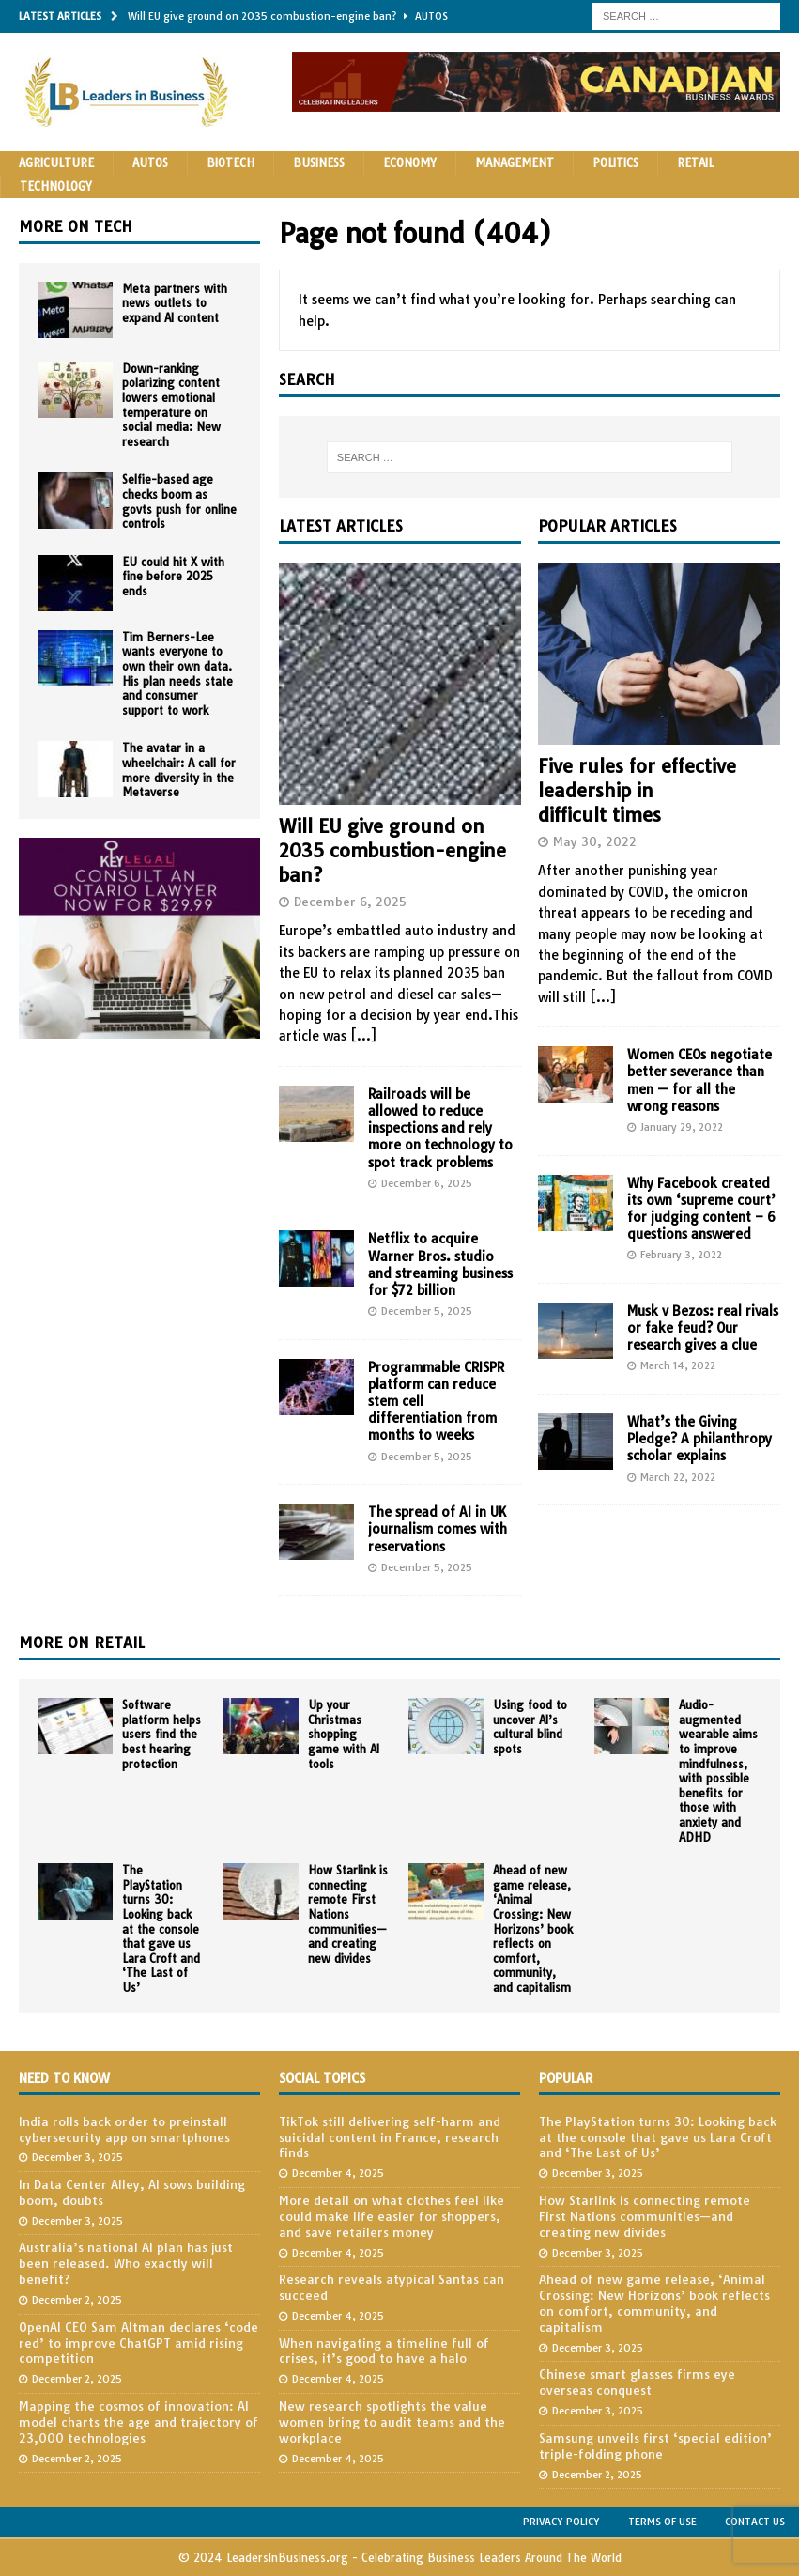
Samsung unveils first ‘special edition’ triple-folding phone (655, 2445)
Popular (565, 2078)
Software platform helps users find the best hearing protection (161, 1734)
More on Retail (82, 1642)
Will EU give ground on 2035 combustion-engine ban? (392, 850)
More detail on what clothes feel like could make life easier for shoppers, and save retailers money (391, 2216)
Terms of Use (662, 2521)
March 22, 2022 (677, 1477)
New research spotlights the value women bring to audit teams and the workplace (392, 2422)
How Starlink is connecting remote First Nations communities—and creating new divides (348, 1914)
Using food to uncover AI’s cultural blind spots (530, 1727)
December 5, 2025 (426, 1311)
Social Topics (322, 2078)
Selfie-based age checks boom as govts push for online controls (179, 501)
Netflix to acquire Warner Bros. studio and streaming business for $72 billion (440, 1264)
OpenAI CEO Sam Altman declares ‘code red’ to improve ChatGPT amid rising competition (138, 2343)
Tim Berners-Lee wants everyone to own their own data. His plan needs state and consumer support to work (177, 673)
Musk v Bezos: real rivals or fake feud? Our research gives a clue (702, 1328)
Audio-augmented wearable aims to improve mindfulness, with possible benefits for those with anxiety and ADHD (718, 1770)
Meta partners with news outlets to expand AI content (174, 303)
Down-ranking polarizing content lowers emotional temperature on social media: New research (171, 405)
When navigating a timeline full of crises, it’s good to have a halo (384, 2351)
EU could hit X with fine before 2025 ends (173, 576)
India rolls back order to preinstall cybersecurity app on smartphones (124, 2129)
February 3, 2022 (681, 1254)
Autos (150, 163)
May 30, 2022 (595, 841)
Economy (410, 163)
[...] (363, 1035)
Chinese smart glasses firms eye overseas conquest (637, 2382)
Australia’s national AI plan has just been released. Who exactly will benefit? (126, 2263)
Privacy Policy (561, 2521)
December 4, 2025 (338, 2173)
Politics (615, 163)
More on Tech (75, 226)
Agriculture (56, 163)
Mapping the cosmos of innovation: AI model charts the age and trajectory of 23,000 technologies (138, 2422)
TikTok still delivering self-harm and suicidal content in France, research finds (389, 2137)
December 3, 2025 (77, 2157)
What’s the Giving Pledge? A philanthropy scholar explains (699, 1438)
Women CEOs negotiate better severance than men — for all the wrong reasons (699, 1080)
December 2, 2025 (77, 2299)
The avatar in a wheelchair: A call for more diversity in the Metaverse (179, 770)
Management (514, 163)
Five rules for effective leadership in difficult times (637, 790)
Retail (695, 163)
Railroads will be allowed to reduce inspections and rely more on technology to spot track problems (440, 1128)
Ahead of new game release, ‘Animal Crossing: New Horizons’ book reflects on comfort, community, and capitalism (533, 1929)
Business (319, 163)
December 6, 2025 (350, 901)
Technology (56, 186)
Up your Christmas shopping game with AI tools (343, 1734)
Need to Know (64, 2078)
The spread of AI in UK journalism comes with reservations (437, 1529)
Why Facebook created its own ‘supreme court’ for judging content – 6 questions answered (701, 1209)
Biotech (230, 163)
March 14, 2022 (677, 1365)
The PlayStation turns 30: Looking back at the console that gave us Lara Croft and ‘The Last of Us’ (161, 1929)
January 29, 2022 (681, 1127)
